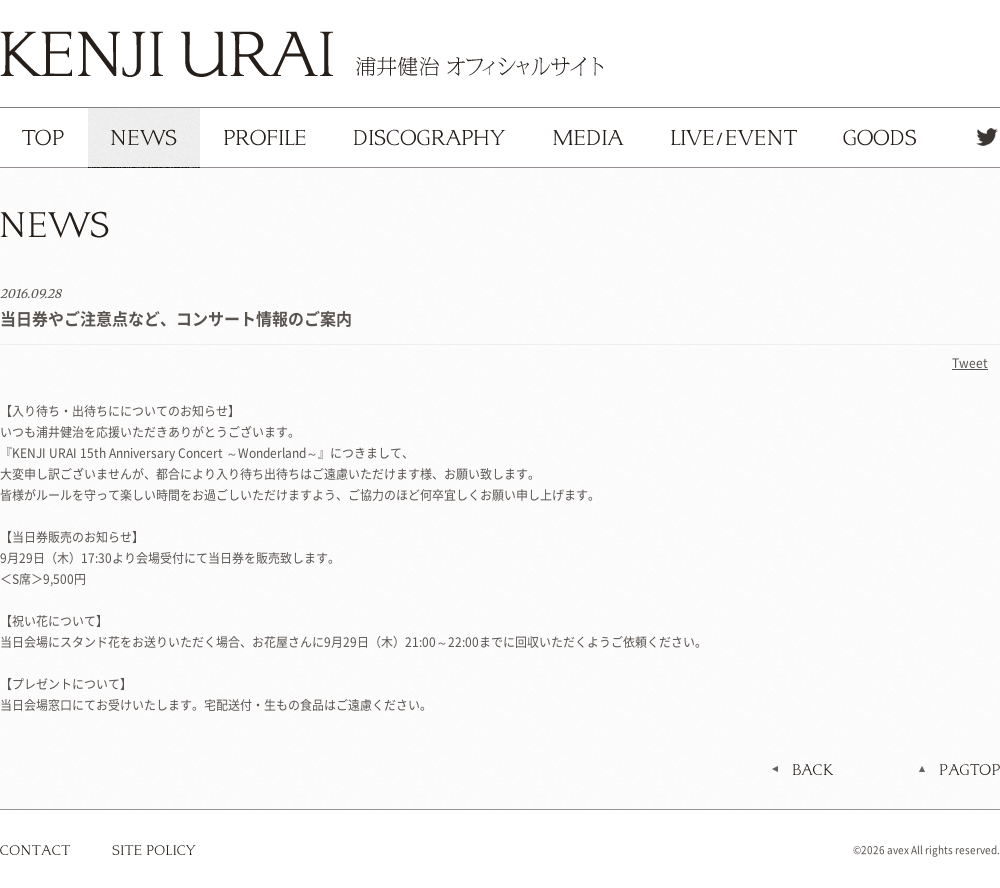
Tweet (970, 363)
